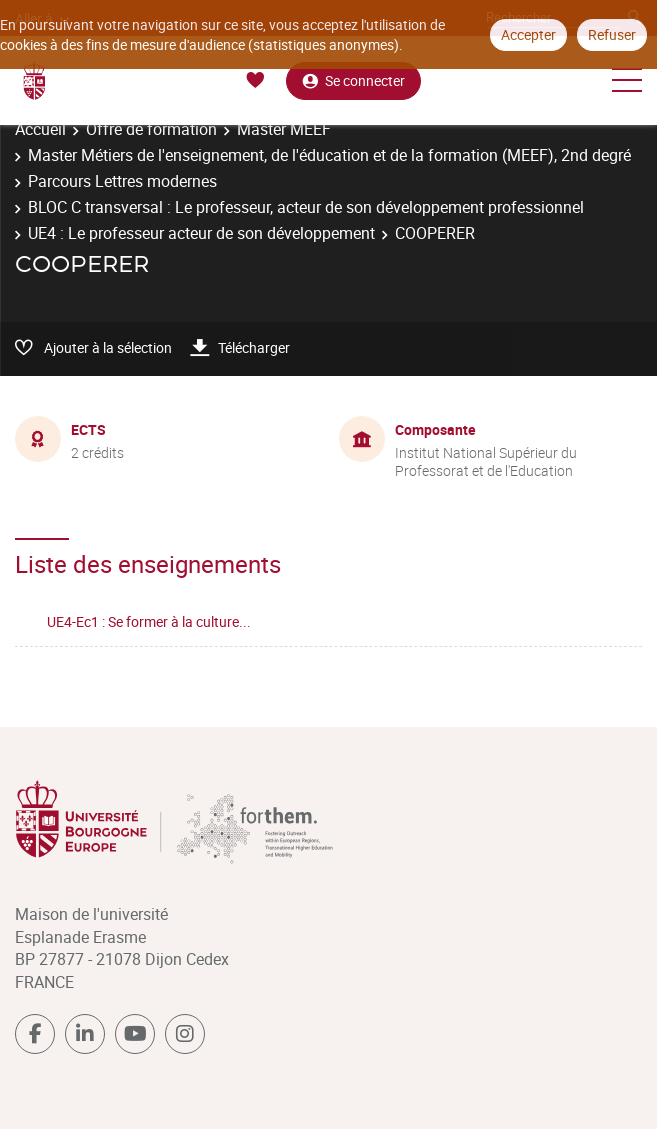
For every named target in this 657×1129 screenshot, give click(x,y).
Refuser (612, 34)
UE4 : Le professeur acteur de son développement (201, 233)
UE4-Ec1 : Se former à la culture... (149, 621)
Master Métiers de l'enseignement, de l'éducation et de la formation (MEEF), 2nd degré (329, 155)
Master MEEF (284, 129)
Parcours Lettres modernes (122, 181)
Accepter (528, 34)
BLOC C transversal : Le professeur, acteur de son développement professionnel (306, 207)
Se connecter (353, 80)
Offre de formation (151, 129)
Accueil (40, 129)
